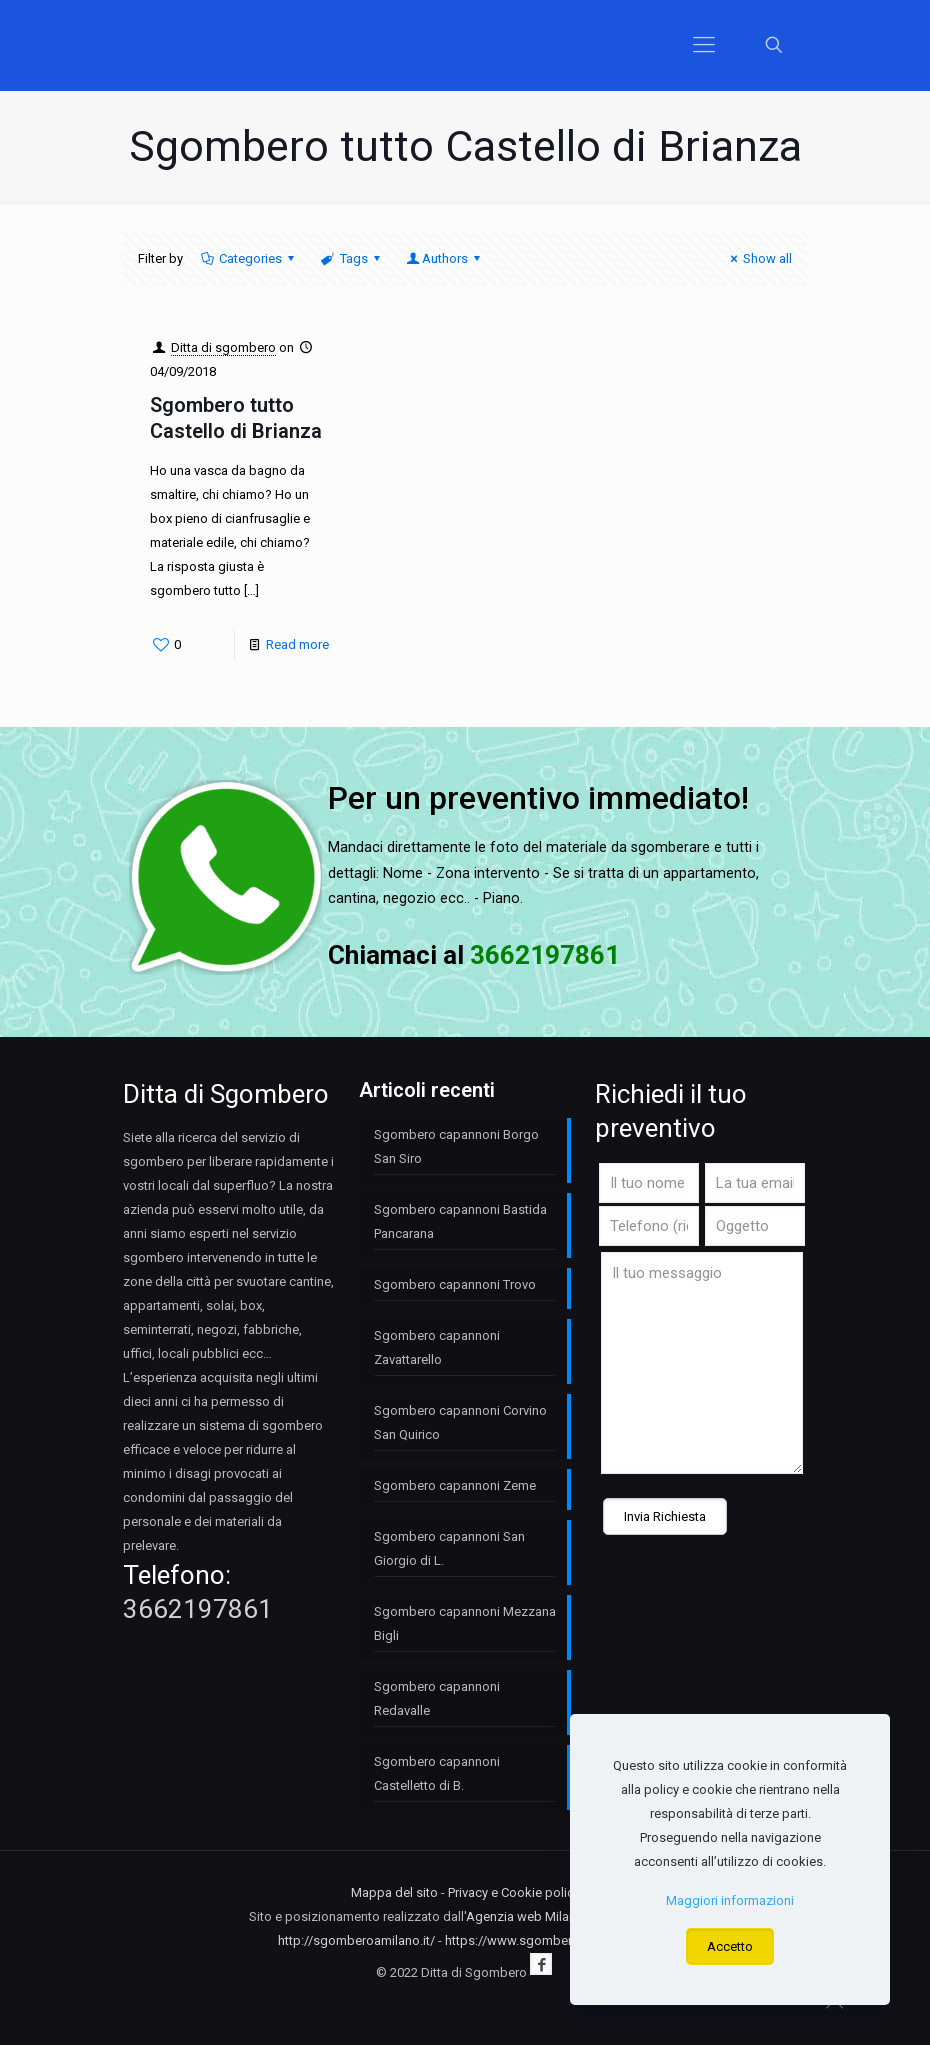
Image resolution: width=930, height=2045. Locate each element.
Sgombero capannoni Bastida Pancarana (460, 1221)
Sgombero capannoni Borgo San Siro (456, 1146)
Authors (445, 258)
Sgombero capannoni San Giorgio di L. (449, 1548)
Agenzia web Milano (525, 1916)
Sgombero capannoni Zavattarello (437, 1347)
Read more (297, 644)
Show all (758, 258)
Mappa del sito (394, 1892)
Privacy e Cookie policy (514, 1892)
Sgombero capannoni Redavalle (437, 1698)
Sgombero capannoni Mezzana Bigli (465, 1623)
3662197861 (198, 1609)
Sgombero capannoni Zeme (455, 1485)
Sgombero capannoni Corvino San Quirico (460, 1422)
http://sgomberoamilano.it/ (356, 1940)
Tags (351, 258)
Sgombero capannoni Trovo (455, 1284)
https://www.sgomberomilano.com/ (549, 1940)
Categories (249, 258)
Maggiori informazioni (730, 1900)
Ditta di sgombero (223, 347)
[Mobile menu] (704, 45)
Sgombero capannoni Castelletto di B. (437, 1773)
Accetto (730, 1946)
